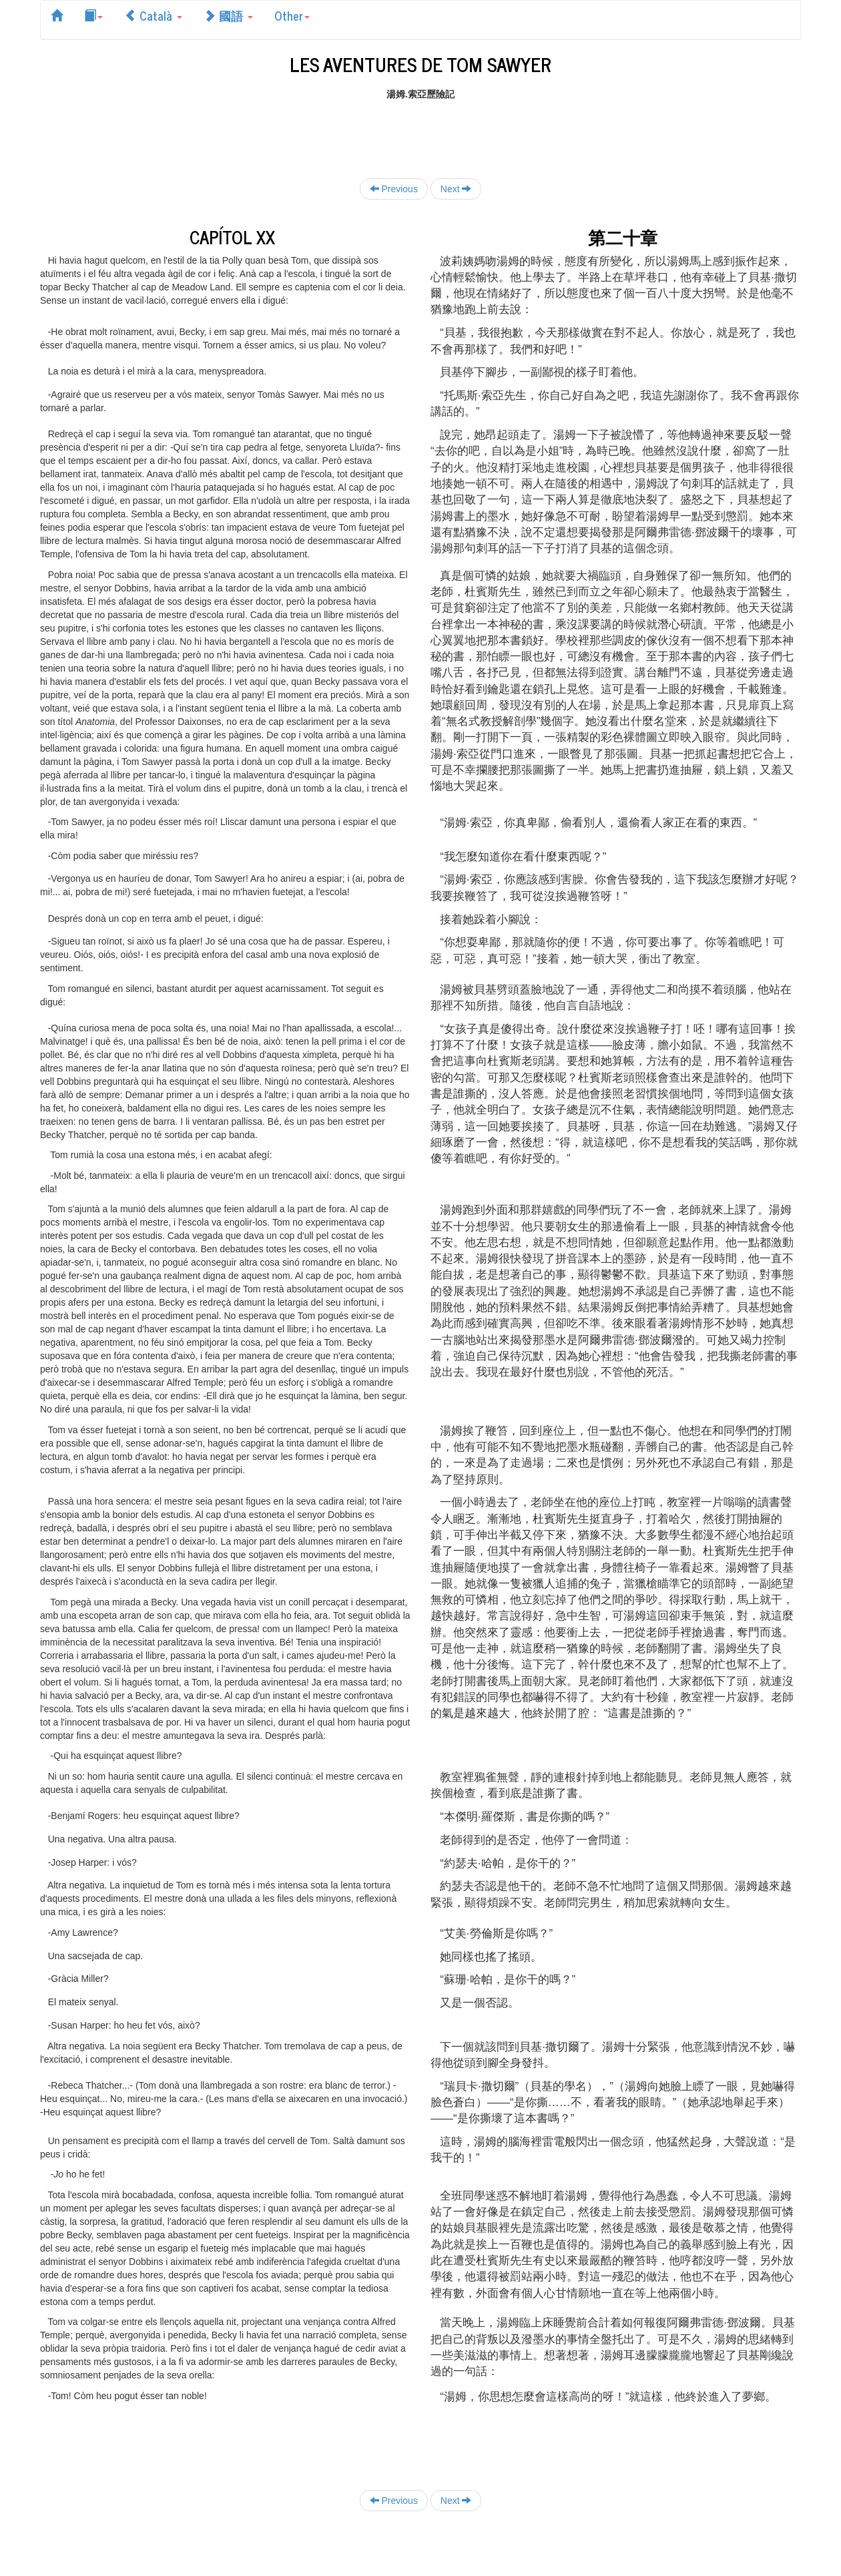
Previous (394, 188)
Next (456, 188)
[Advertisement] (420, 131)
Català (153, 15)
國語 (228, 15)
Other (292, 15)
